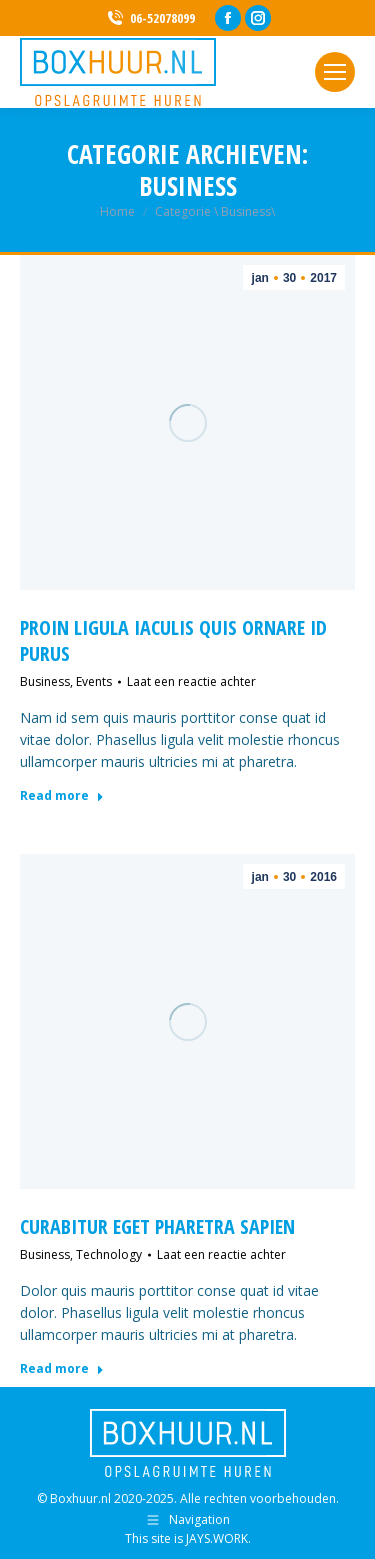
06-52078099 (150, 18)
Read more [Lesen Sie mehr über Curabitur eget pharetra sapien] (62, 1369)
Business (45, 681)
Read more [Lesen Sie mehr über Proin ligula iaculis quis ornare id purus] (62, 796)
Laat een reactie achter (191, 681)
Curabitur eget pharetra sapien (157, 1226)
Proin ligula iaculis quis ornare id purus (173, 640)
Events (94, 681)
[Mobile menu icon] (335, 72)
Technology (109, 1254)
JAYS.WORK (217, 1538)
